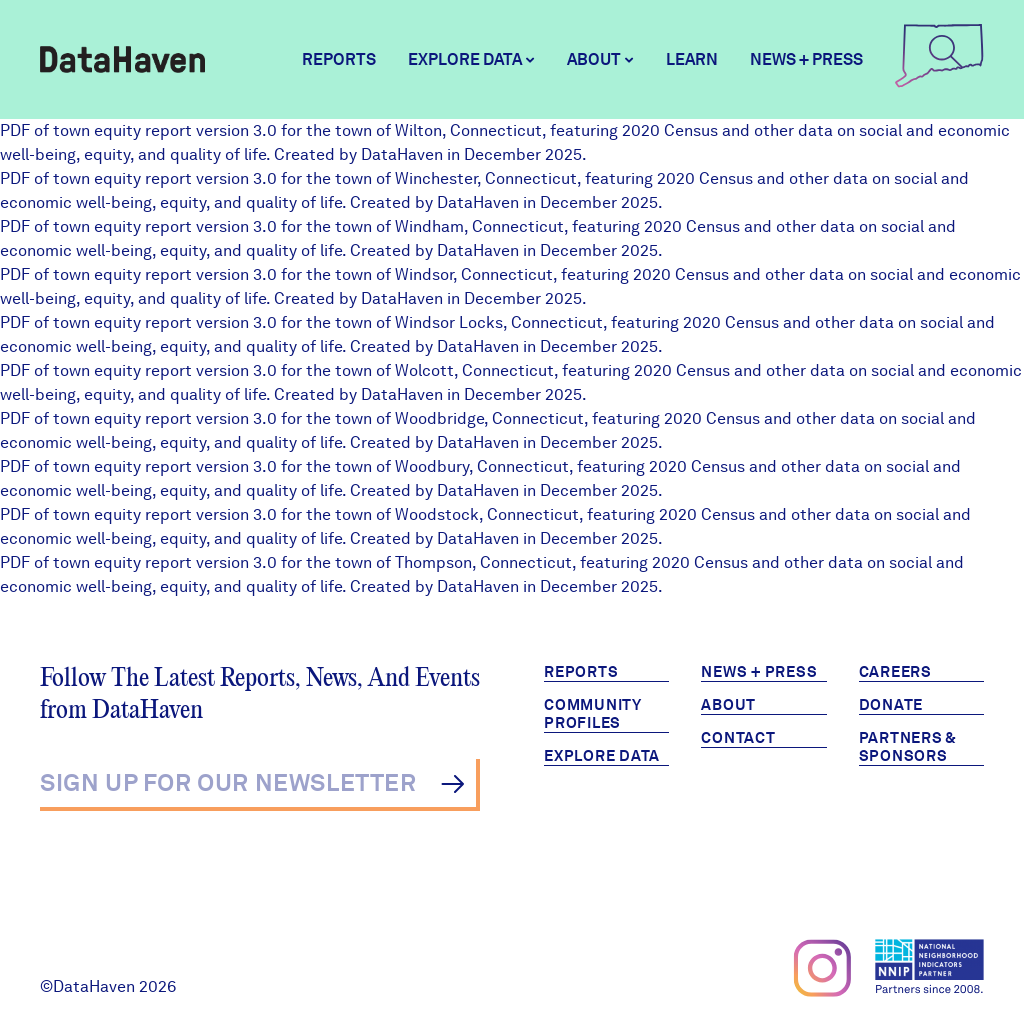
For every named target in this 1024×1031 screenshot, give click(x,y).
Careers (895, 672)
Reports (339, 59)
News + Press (806, 59)
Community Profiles (593, 714)
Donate (891, 705)
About (728, 705)
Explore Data (602, 756)
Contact (738, 738)
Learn (692, 59)
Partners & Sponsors (908, 747)
